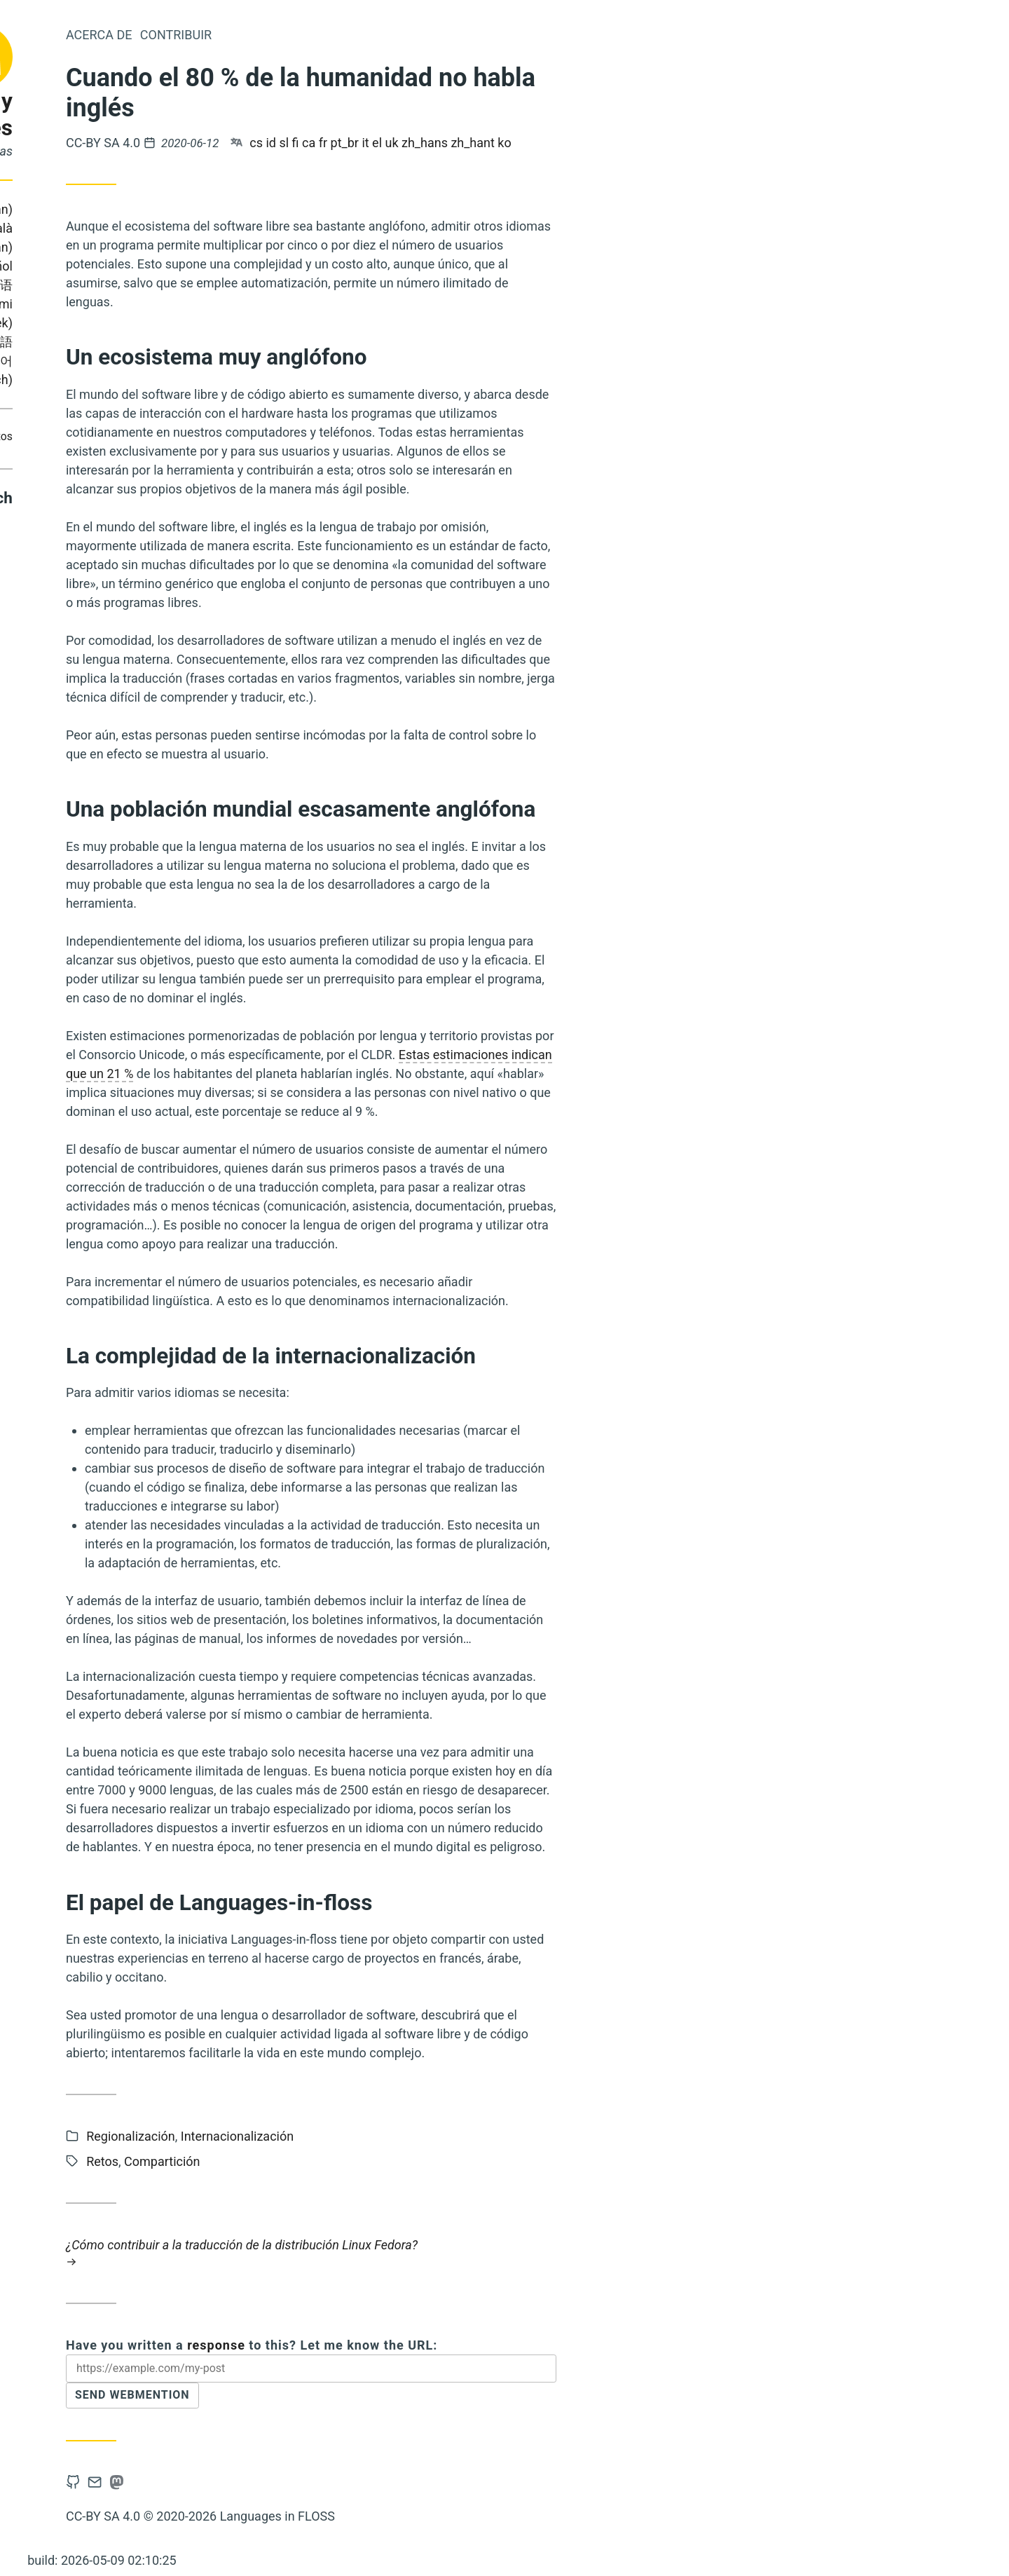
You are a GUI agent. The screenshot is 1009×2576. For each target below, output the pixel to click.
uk (575, 142)
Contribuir (135, 436)
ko (687, 142)
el (560, 142)
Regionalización (314, 2136)
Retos (182, 436)
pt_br (528, 142)
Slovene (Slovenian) (141, 247)
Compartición (69, 436)
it (548, 142)
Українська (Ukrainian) (102, 341)
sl (468, 142)
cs (439, 142)
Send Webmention (323, 2399)
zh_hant (656, 142)
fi (479, 142)
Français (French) (99, 266)
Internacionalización (420, 2136)
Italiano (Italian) (123, 285)
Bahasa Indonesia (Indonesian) (109, 209)
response (400, 2345)
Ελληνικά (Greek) (147, 322)
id (455, 142)
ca (492, 142)
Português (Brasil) (106, 228)
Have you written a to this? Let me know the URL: (435, 2345)
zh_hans (608, 142)
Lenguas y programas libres (112, 114)
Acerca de (282, 34)
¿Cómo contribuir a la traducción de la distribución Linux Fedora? (494, 2253)
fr (506, 142)
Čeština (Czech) (151, 379)
